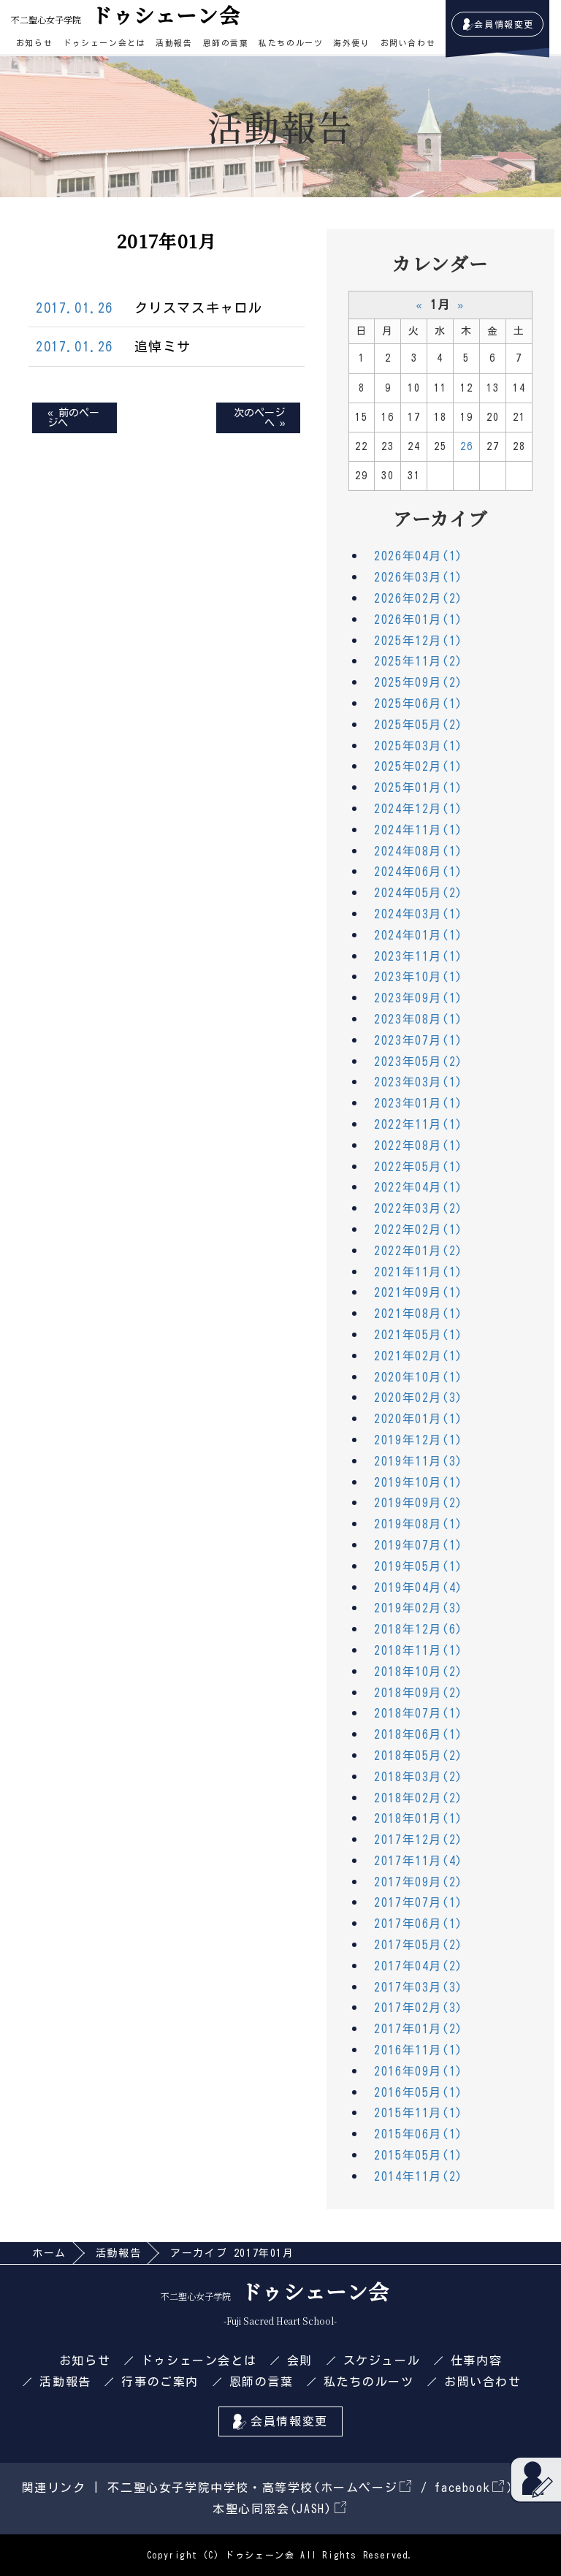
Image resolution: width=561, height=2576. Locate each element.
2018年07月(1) (418, 1713)
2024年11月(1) (418, 830)
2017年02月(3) (418, 2007)
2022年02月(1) (418, 1229)
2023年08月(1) (418, 1019)
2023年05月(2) (418, 1061)
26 (466, 446)
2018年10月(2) (418, 1671)
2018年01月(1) (418, 1818)
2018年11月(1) (418, 1650)
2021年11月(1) (418, 1272)
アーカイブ (440, 518)
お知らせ (34, 43)
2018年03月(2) (418, 1777)
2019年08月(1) (418, 1524)
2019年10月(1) (418, 1482)
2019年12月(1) (418, 1440)
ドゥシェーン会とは (104, 43)
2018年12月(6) (418, 1629)
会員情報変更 (504, 24)
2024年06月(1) (418, 871)
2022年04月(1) (418, 1187)
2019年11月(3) (418, 1461)
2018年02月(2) (418, 1798)
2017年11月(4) (418, 1861)
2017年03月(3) (418, 1987)
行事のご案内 (160, 2382)
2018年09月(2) (418, 1693)
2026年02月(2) (418, 598)
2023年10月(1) (418, 977)
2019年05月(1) (418, 1566)
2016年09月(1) (418, 2071)
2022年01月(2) (418, 1251)
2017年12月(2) (418, 1839)
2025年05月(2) (418, 725)
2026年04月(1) (418, 556)
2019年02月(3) (418, 1608)
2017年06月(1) (418, 1923)
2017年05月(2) (418, 1945)
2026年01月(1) (418, 619)
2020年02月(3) (418, 1397)
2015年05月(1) (418, 2155)
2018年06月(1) (418, 1734)
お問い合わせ (408, 43)
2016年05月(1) (418, 2092)
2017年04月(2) (418, 1966)
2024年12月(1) (418, 809)
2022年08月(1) (418, 1145)
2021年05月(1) (418, 1335)
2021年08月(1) (418, 1313)
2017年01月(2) (418, 2029)
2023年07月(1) (418, 1040)
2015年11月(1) (418, 2113)
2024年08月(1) (418, 851)
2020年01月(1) (418, 1419)
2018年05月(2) (418, 1755)
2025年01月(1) (418, 787)
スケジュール (382, 2360)
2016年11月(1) (418, 2050)
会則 (300, 2360)
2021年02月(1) (418, 1356)
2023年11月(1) (418, 956)
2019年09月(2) (418, 1503)
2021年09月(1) (418, 1292)
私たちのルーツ (291, 43)
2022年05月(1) (418, 1167)
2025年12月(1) (418, 641)
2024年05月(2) (418, 893)
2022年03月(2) (418, 1208)
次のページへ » (259, 418)
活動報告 (174, 43)
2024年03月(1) (418, 914)
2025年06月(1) (418, 703)
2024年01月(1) (418, 935)
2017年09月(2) (418, 1882)
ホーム (49, 2253)
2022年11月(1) (418, 1124)
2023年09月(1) (418, 998)
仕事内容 (476, 2360)
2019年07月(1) (418, 1545)
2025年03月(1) (418, 746)
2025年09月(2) (418, 682)
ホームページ (366, 2487)
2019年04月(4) (418, 1587)
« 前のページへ (73, 418)
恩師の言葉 (226, 43)
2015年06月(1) (418, 2134)
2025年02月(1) (418, 766)
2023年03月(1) (418, 1082)
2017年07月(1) (418, 1902)
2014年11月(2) (418, 2176)
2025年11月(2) (418, 661)
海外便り (351, 43)
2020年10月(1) (418, 1377)
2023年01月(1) (418, 1103)
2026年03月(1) (418, 577)
